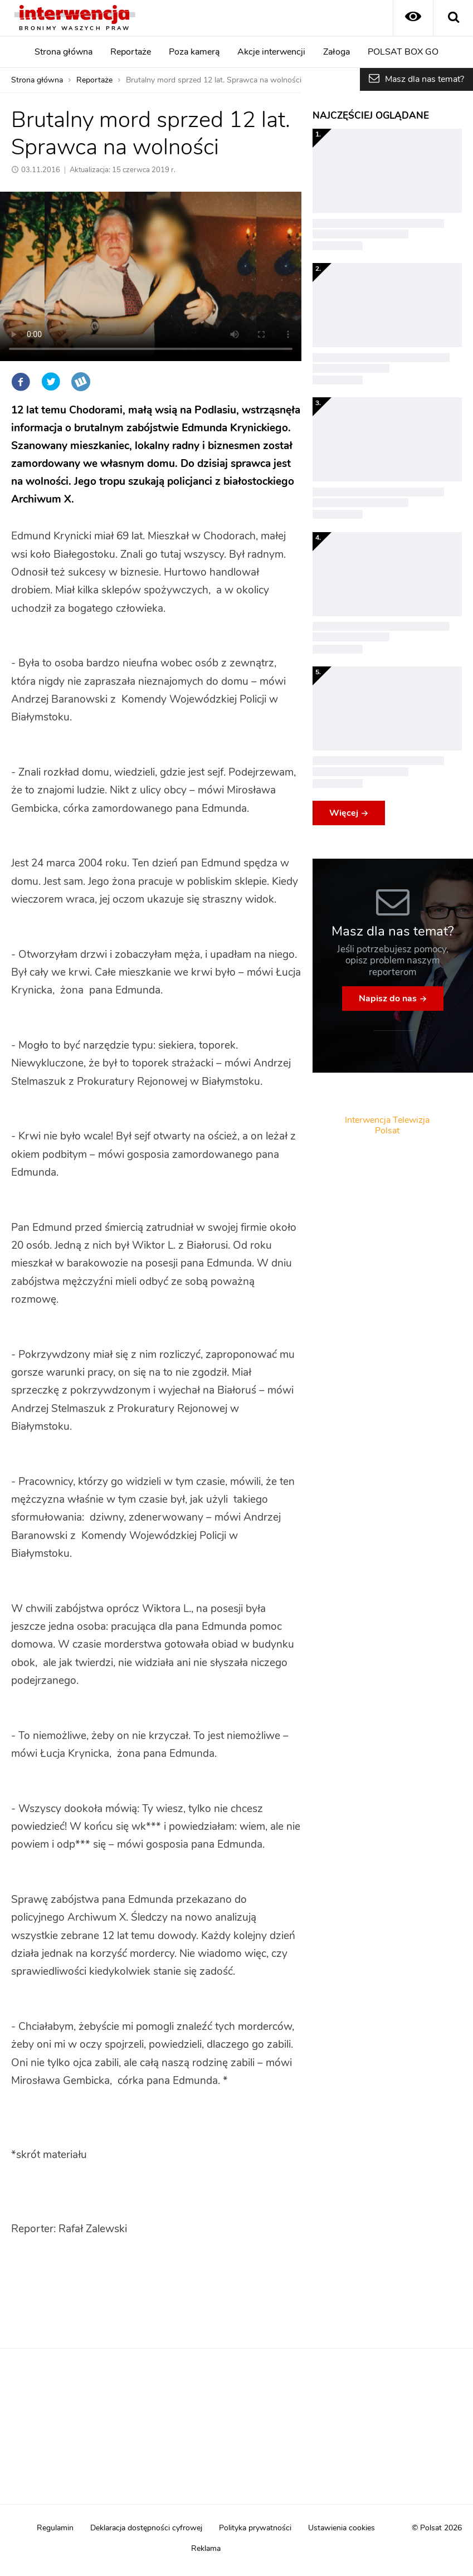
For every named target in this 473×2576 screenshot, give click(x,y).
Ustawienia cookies (341, 2528)
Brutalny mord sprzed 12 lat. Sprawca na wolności (213, 80)
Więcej (343, 813)
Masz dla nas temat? (424, 79)
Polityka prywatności (255, 2528)
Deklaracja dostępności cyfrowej (146, 2528)
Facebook (20, 381)
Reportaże (130, 51)
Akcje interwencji (271, 51)
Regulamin (55, 2528)
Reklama (206, 2549)
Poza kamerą (194, 51)
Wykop (80, 381)
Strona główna (63, 51)
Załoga (336, 51)
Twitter (50, 381)
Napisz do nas (388, 998)
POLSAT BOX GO (403, 51)
